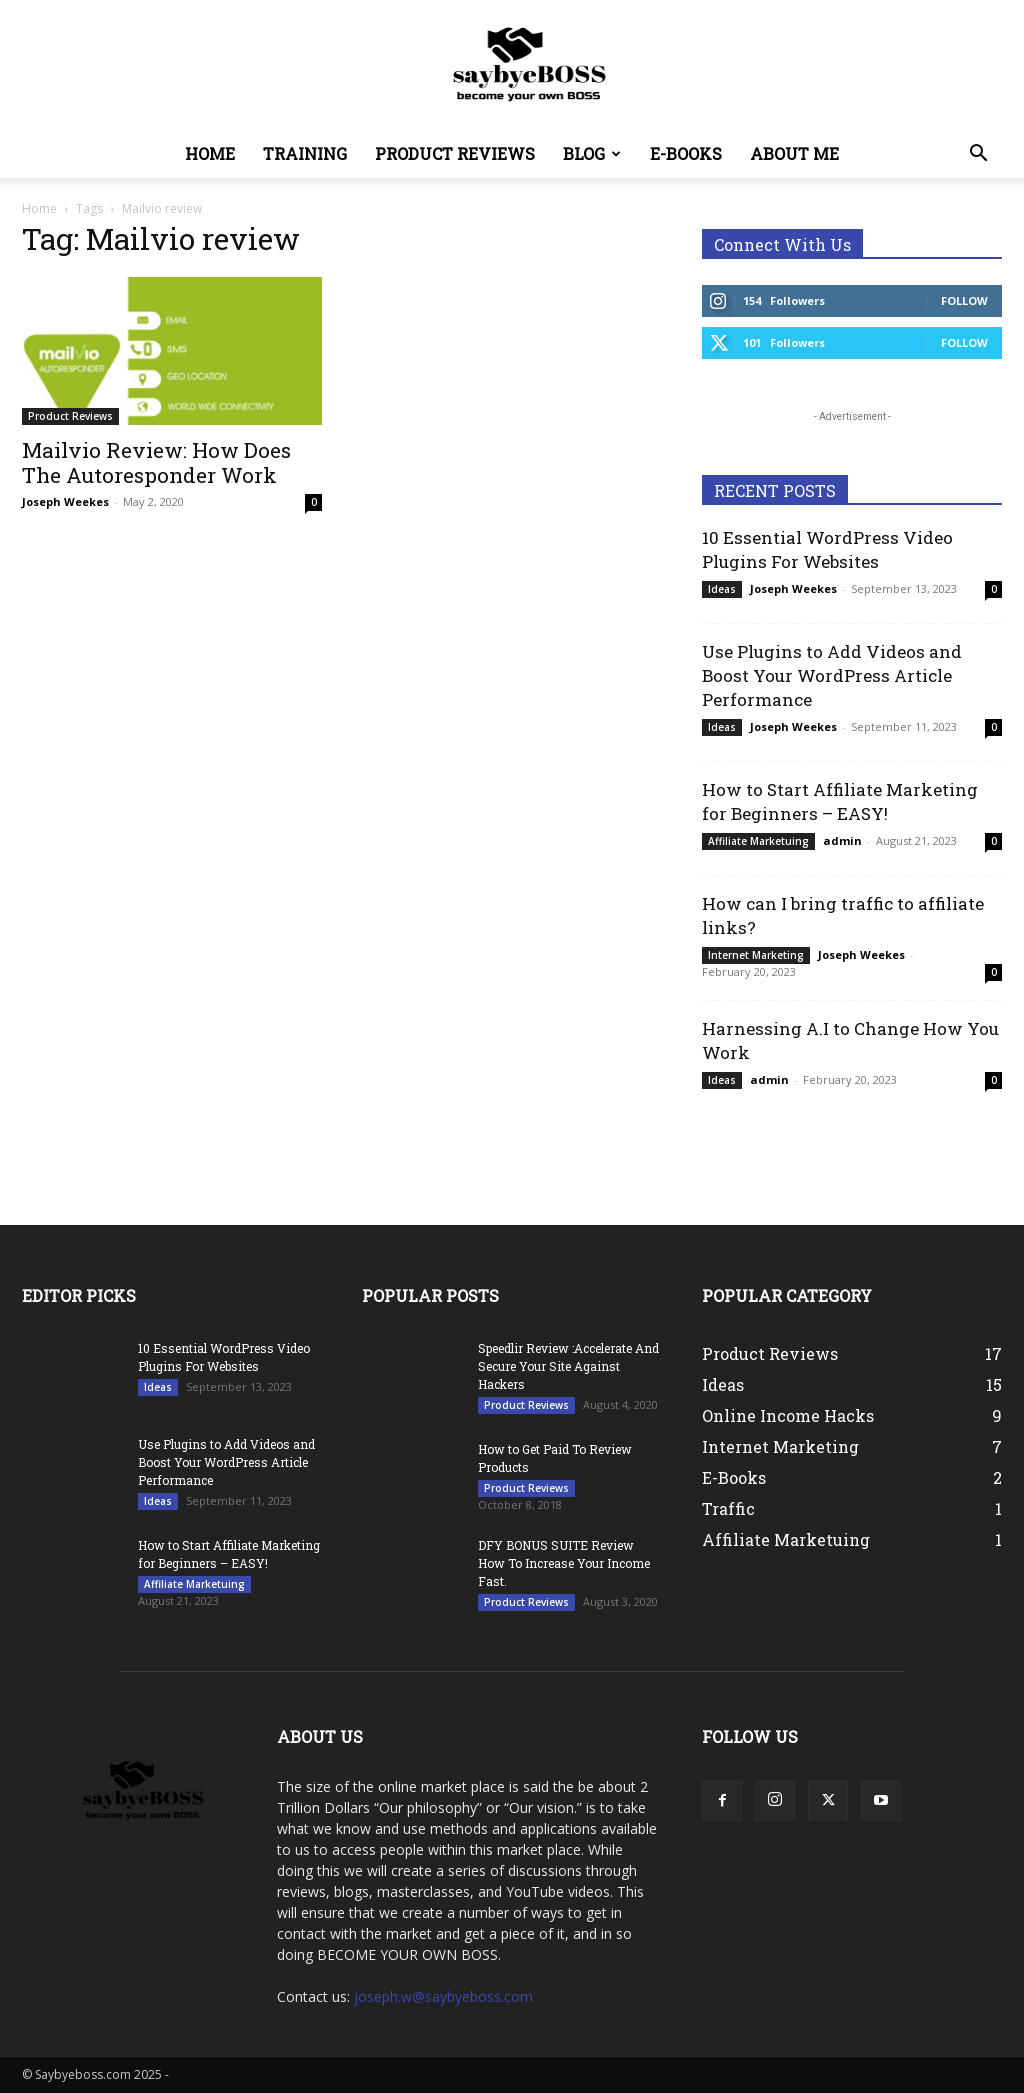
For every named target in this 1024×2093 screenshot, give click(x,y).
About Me (794, 153)
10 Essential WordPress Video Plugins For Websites (827, 549)
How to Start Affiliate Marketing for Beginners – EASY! (840, 801)
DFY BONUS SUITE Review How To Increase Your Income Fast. (564, 1563)
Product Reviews (455, 153)
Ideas (722, 589)
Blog (592, 153)
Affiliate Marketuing (758, 841)
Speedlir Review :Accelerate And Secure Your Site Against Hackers (568, 1366)
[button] (978, 155)
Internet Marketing (756, 955)
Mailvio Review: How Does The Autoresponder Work (156, 462)
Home (210, 153)
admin (842, 840)
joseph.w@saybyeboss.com (443, 1996)
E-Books (686, 153)
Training (305, 153)
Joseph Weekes (65, 501)
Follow (964, 300)
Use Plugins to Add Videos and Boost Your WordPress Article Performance (832, 675)
